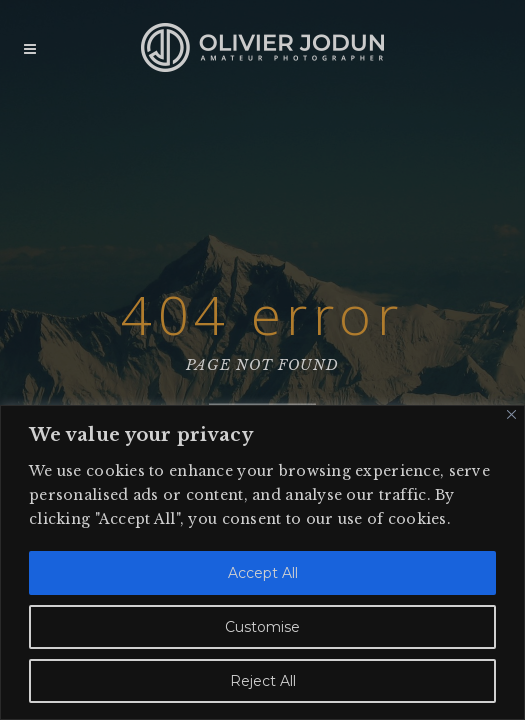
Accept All (263, 573)
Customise (262, 627)
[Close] (511, 414)
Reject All (263, 681)
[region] (262, 562)
